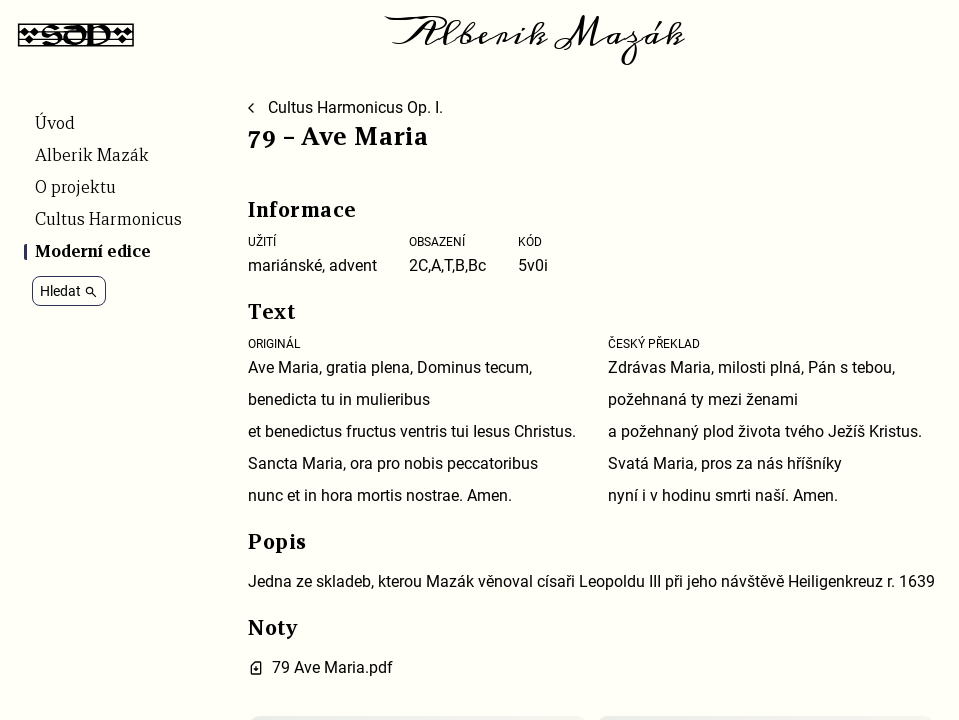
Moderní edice (93, 252)
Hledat (69, 291)
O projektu (75, 188)
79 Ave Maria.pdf (332, 667)
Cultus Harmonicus (108, 220)
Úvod (55, 124)
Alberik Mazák (540, 34)
